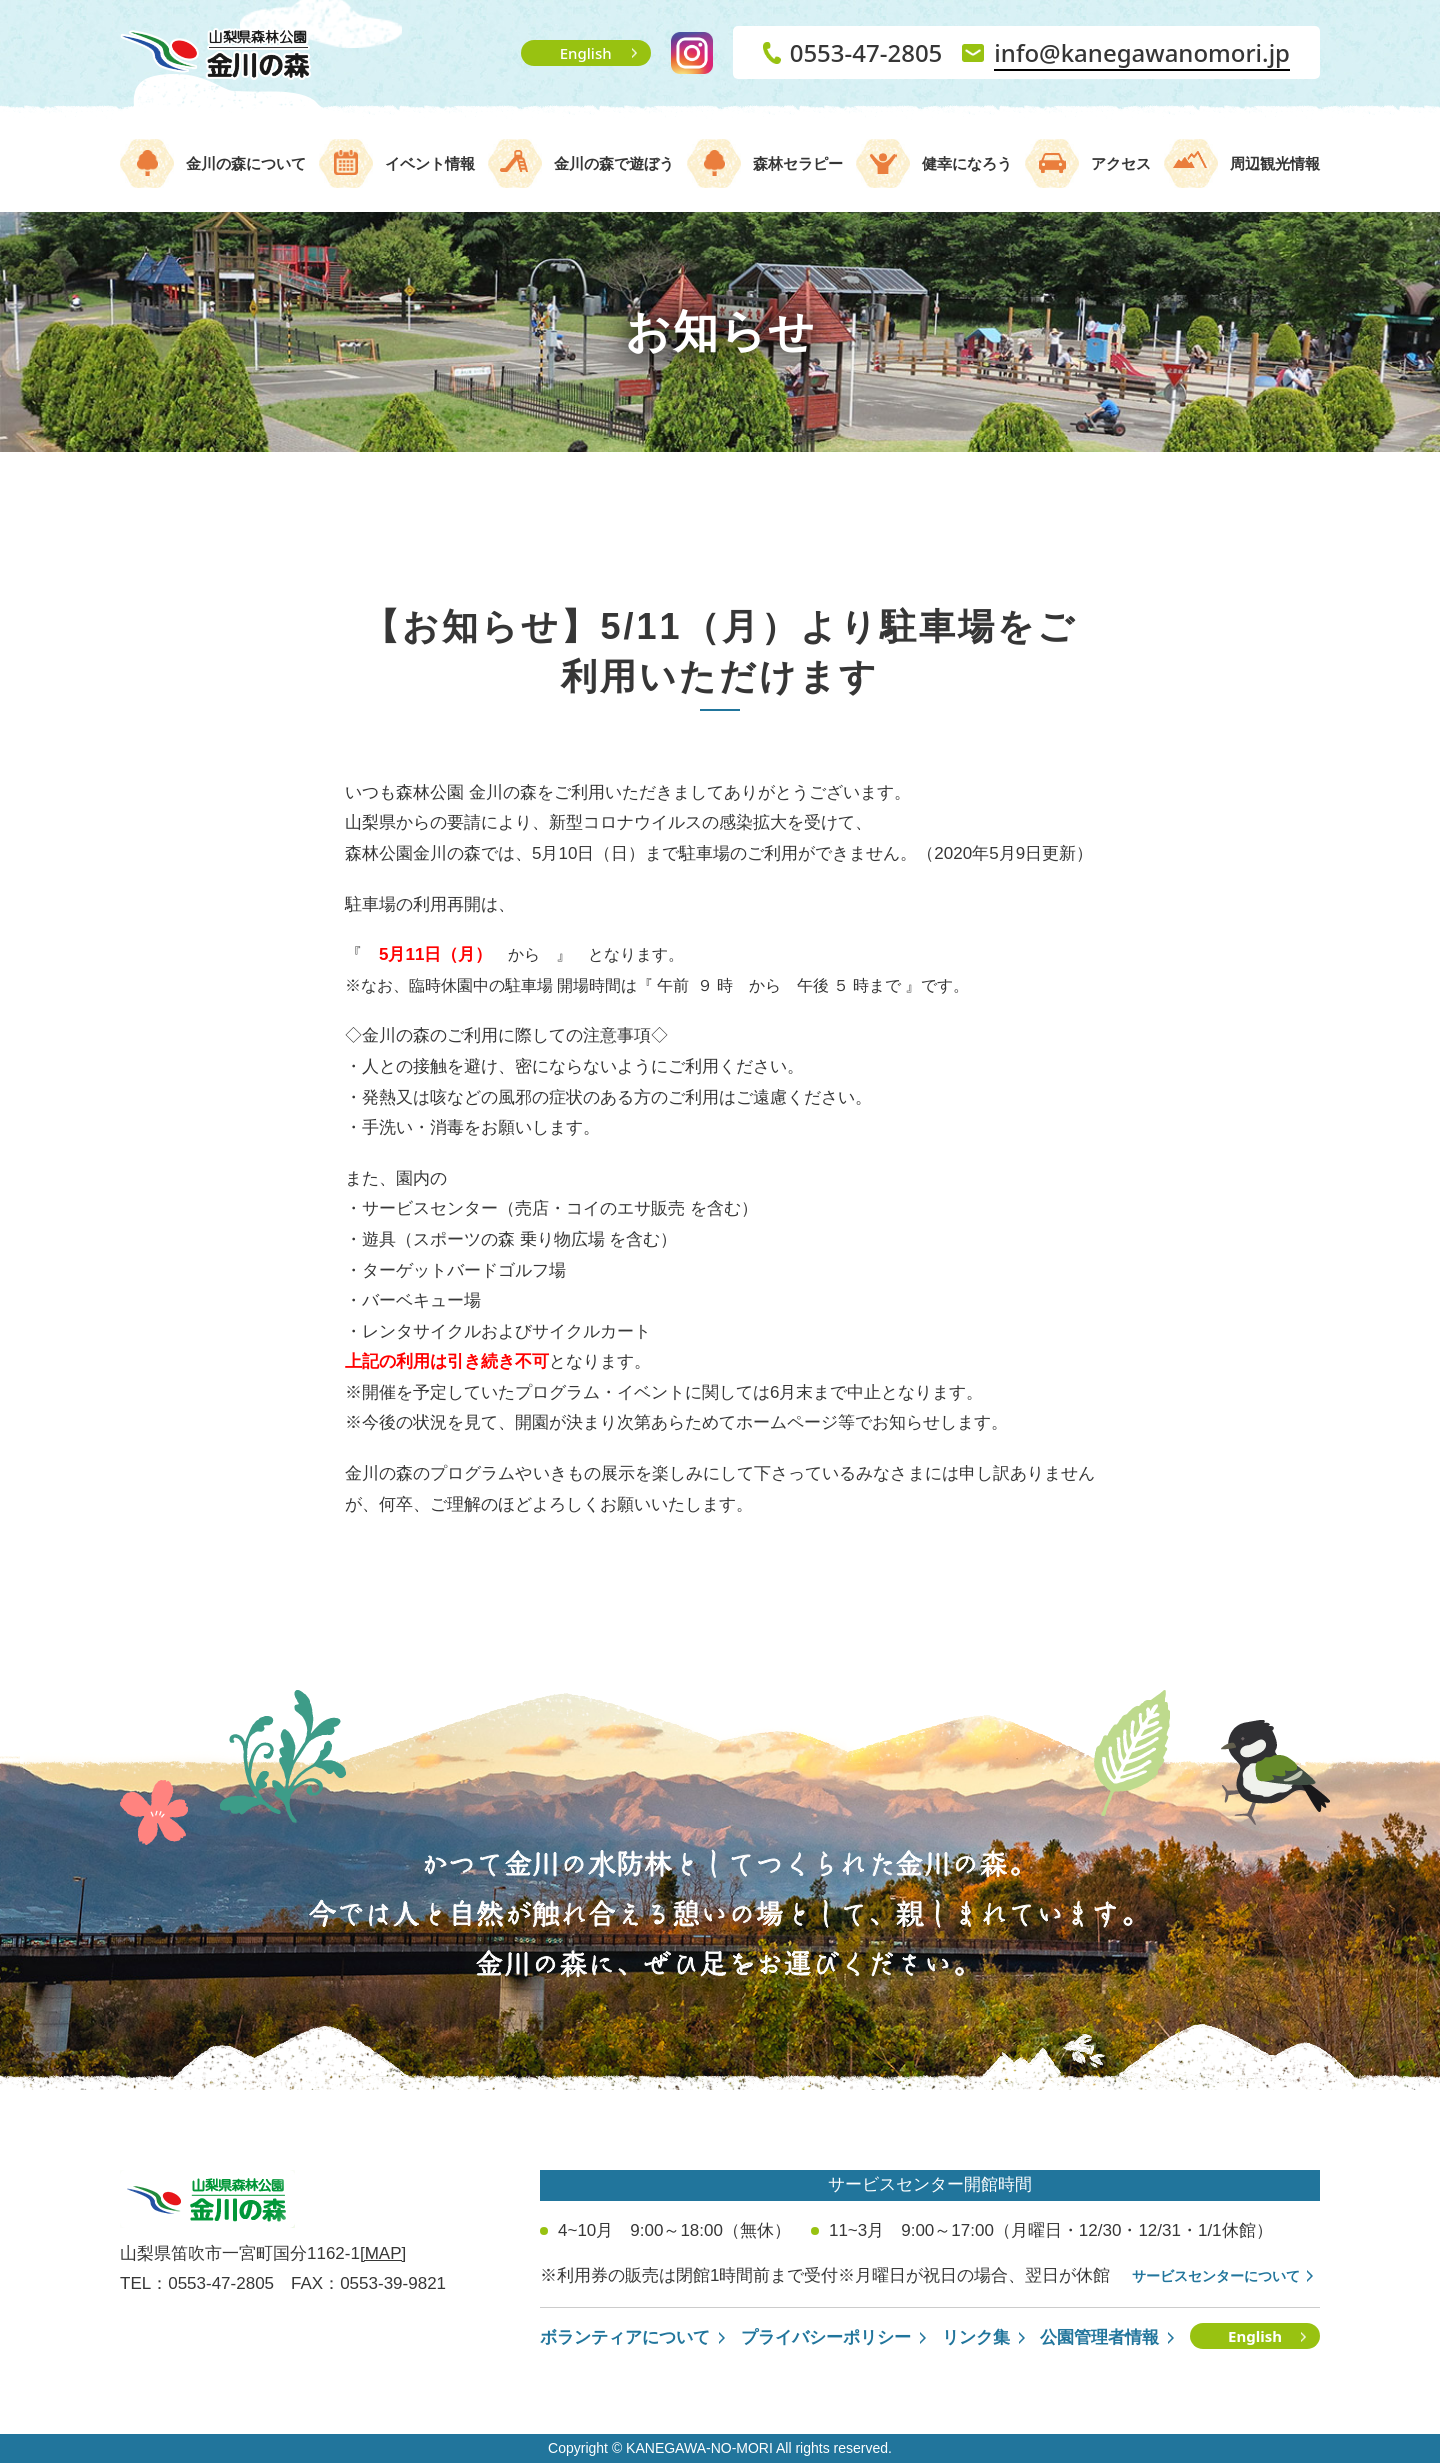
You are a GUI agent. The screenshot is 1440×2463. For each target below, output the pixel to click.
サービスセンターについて (1216, 2276)
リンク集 (976, 2337)
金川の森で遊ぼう (614, 163)
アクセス (1121, 163)
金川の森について (246, 163)
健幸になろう (967, 163)
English (586, 53)
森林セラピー (798, 163)
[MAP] (383, 2253)
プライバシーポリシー (826, 2337)
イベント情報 (430, 163)
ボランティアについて (625, 2337)
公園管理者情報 (1099, 2337)
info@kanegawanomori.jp (1142, 52)
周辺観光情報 (1275, 163)
